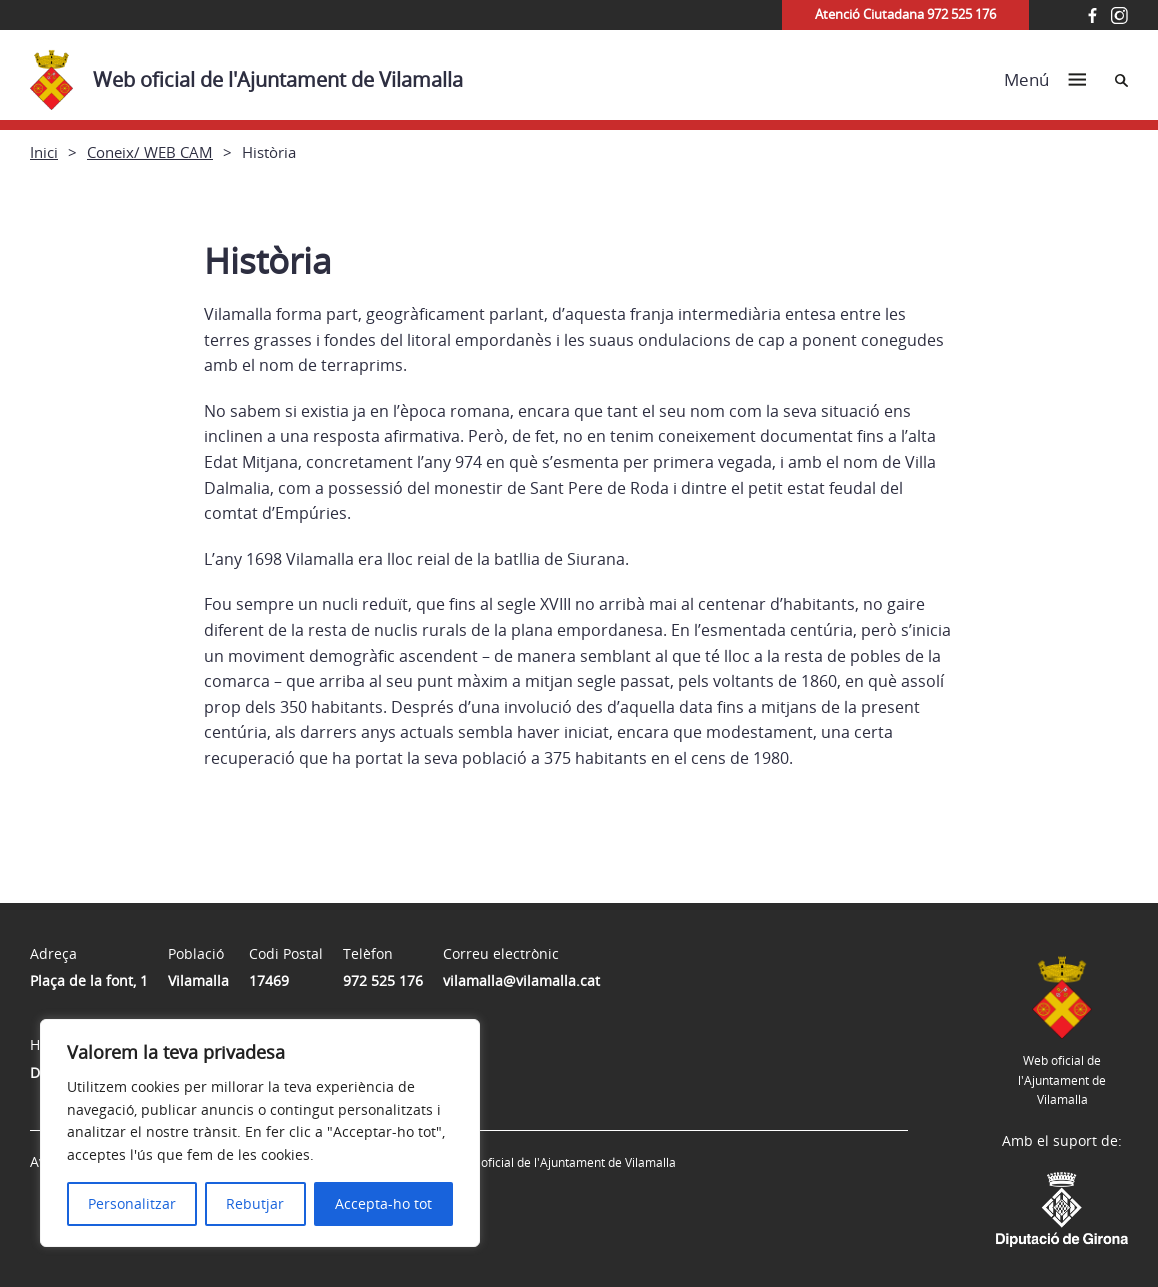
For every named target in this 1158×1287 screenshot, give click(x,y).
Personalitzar (132, 1203)
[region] (260, 1133)
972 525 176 (383, 980)
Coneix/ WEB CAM (150, 152)
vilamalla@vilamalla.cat (521, 980)
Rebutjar (255, 1203)
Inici (44, 152)
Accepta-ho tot (383, 1203)
